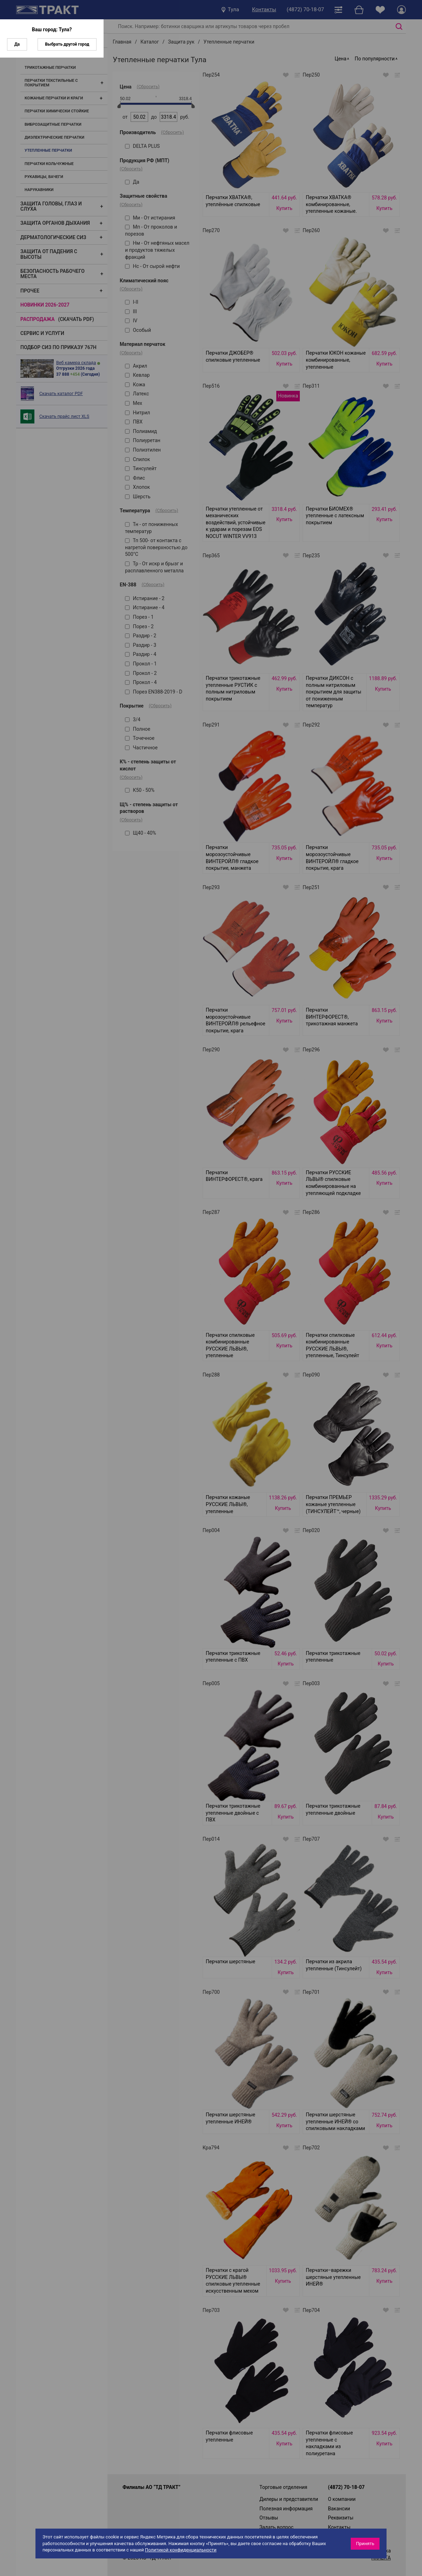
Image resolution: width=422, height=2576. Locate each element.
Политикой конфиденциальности (181, 2549)
